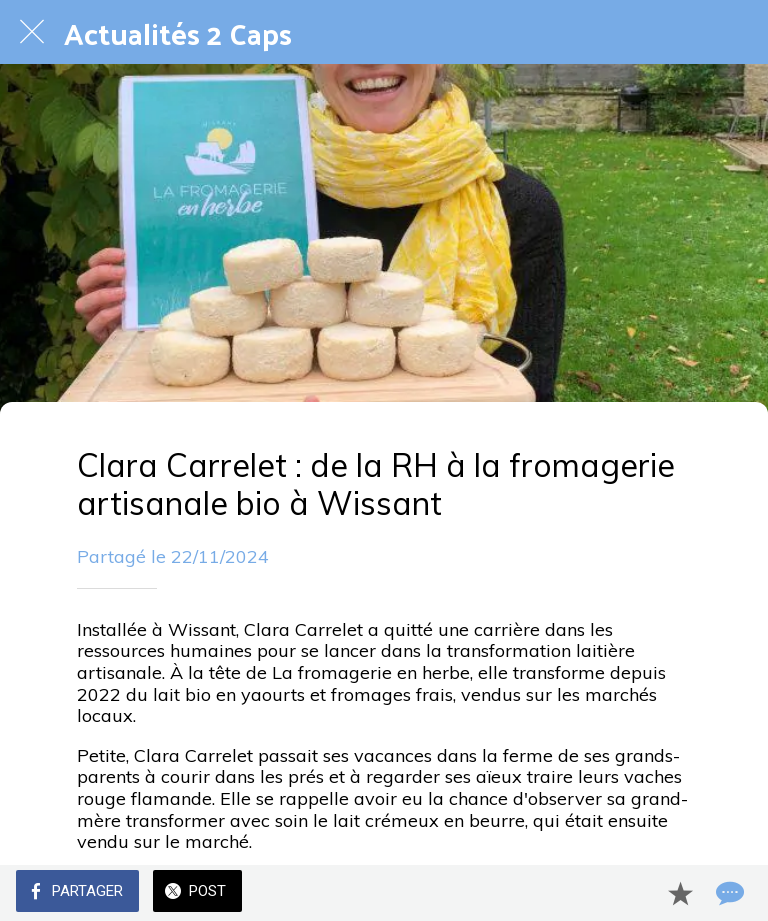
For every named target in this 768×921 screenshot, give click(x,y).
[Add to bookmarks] (680, 893)
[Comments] (728, 893)
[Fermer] (32, 32)
